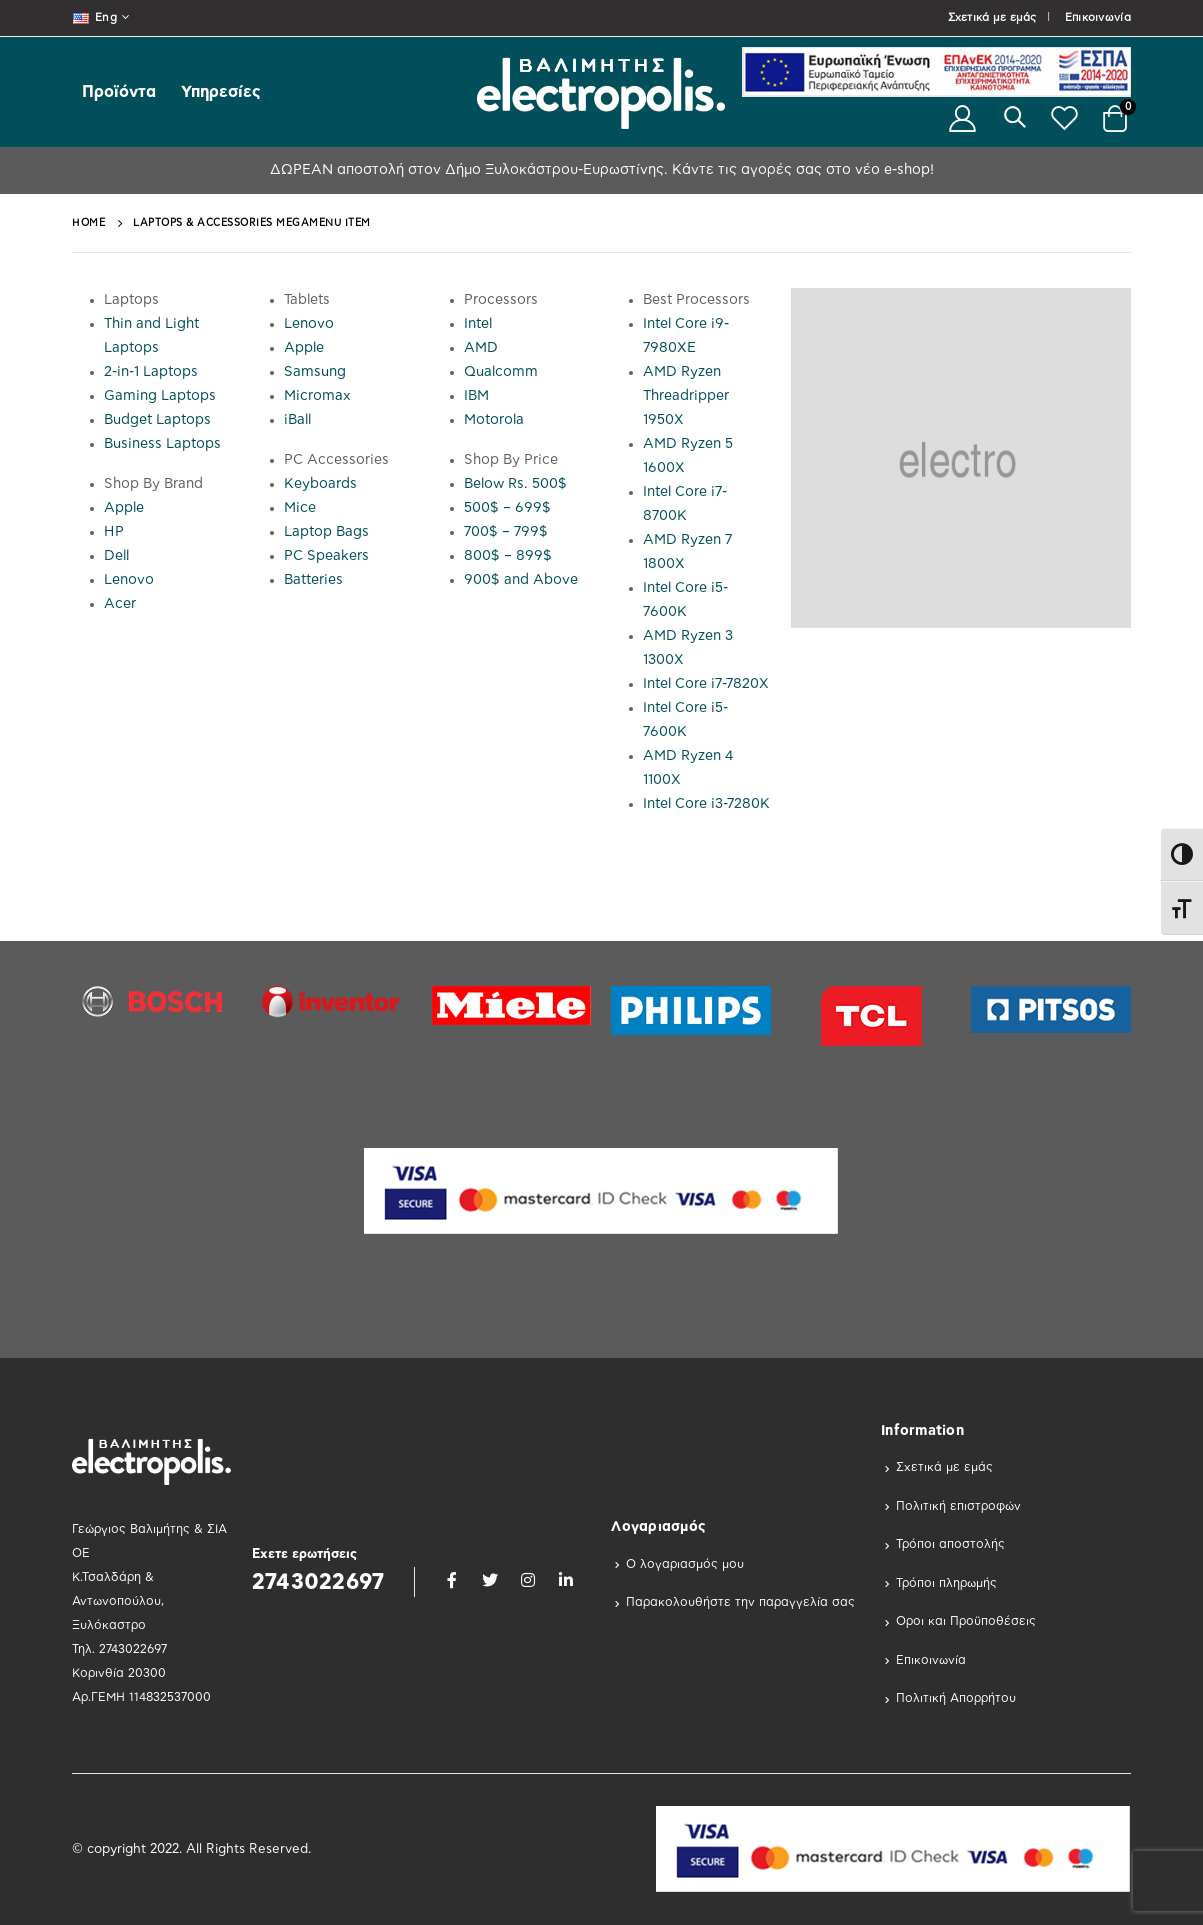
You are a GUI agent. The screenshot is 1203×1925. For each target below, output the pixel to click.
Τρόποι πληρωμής (946, 1583)
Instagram (528, 1580)
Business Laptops (162, 444)
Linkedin (566, 1580)
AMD (481, 348)
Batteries (313, 580)
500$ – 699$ (507, 508)
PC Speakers (326, 556)
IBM (476, 396)
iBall (297, 420)
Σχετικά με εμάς (992, 17)
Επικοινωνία (1098, 17)
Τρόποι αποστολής (950, 1544)
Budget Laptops (157, 420)
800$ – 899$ (508, 556)
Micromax (317, 396)
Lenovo (129, 580)
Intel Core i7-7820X (706, 684)
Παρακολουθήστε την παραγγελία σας (740, 1602)
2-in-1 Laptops (151, 372)
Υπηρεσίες (221, 92)
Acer (120, 604)
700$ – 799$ (506, 532)
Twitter (490, 1580)
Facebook (452, 1580)
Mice (300, 508)
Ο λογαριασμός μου (685, 1564)
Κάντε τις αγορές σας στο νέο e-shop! (801, 170)
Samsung (315, 372)
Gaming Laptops (160, 396)
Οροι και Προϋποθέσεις (966, 1621)
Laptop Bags (326, 532)
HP (114, 532)
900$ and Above (521, 580)
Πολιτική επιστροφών (958, 1506)
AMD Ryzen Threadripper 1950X (686, 396)
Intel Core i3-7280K (706, 804)
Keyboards (320, 484)
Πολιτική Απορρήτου (956, 1698)
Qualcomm (501, 372)
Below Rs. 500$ (515, 484)
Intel (478, 324)
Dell (116, 556)
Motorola (494, 420)
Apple (124, 508)
